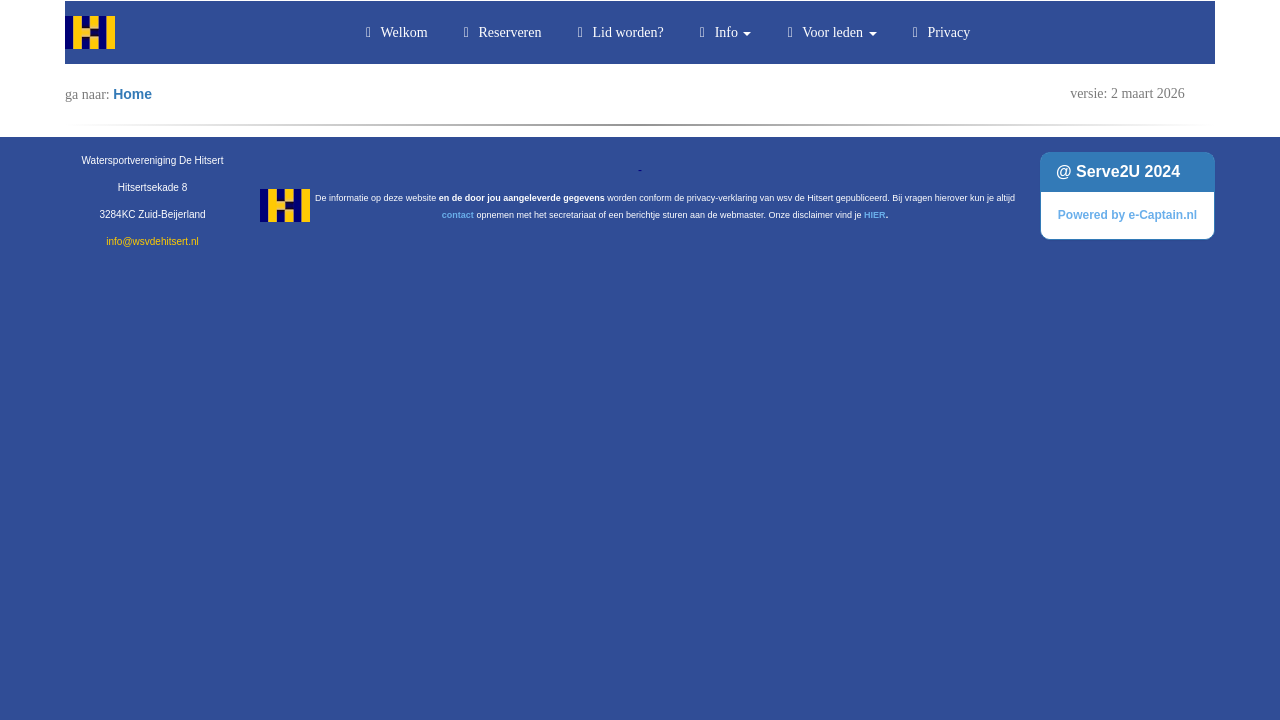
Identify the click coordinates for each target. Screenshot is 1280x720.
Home (132, 94)
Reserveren (500, 32)
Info (723, 32)
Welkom (394, 32)
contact (458, 215)
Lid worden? (618, 32)
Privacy (939, 32)
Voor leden (828, 32)
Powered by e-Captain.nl (1127, 215)
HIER (875, 215)
